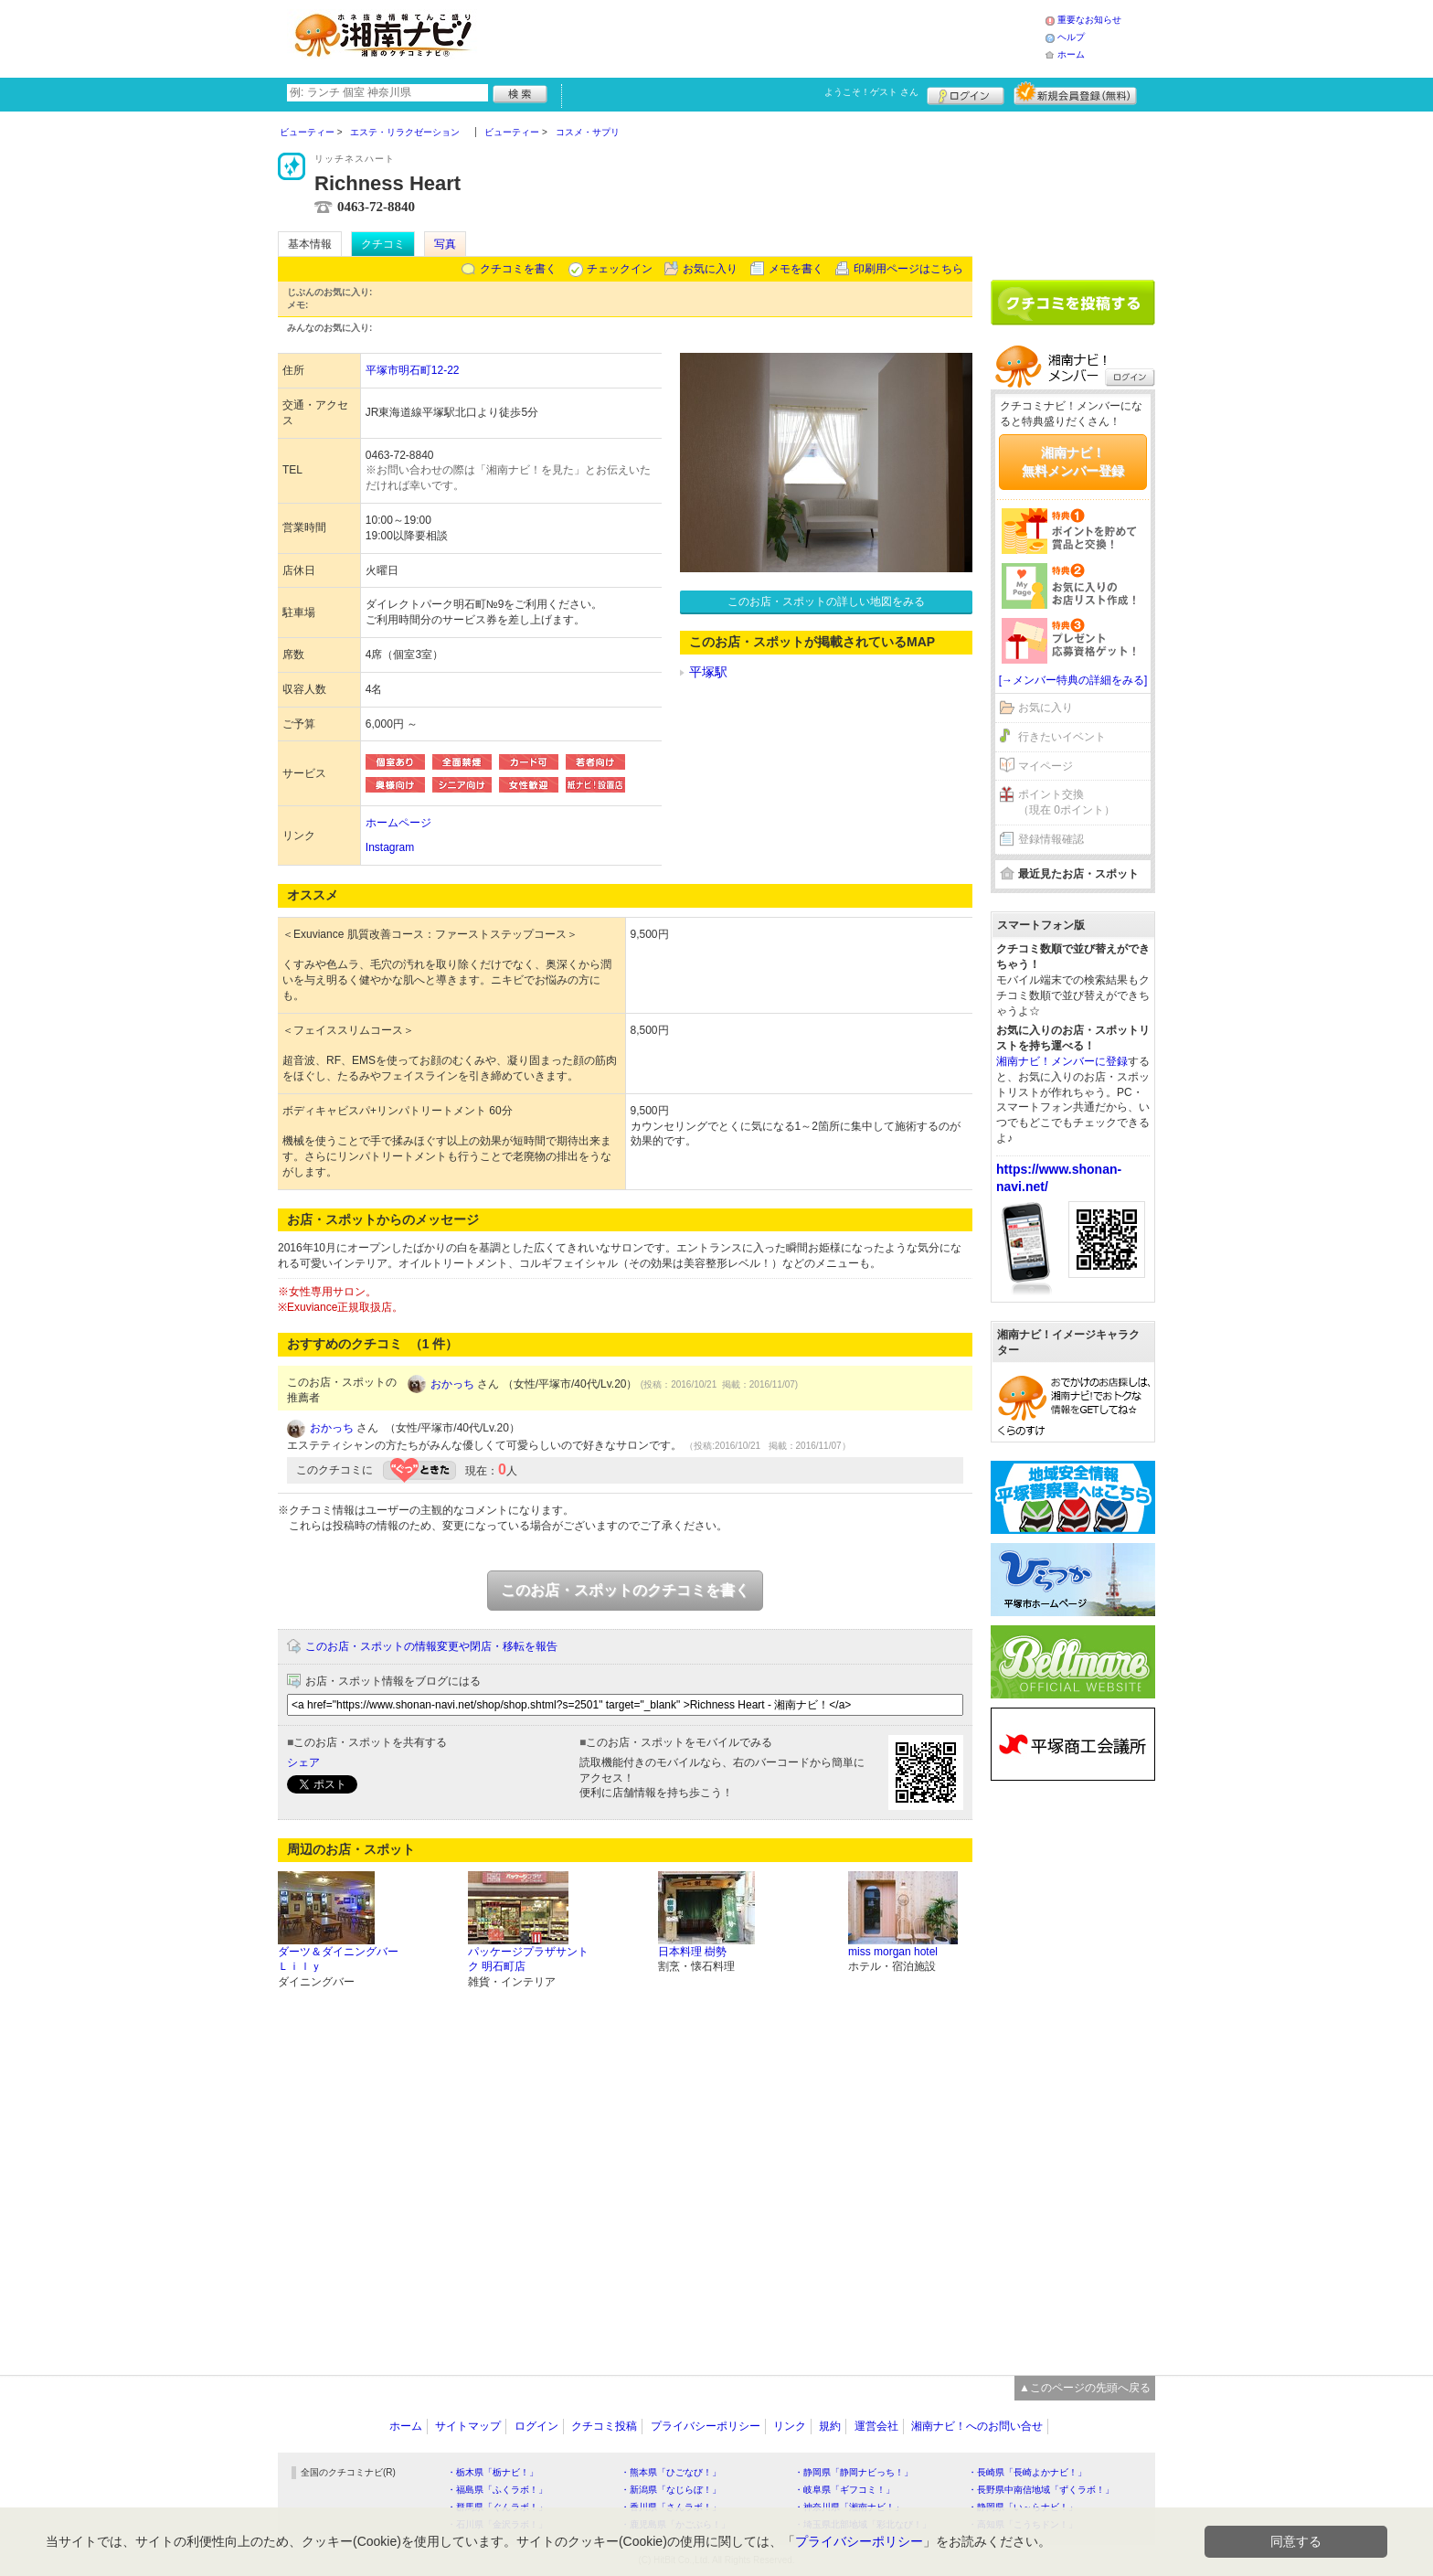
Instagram (390, 847)
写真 (445, 244)
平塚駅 (708, 672)
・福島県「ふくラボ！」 (497, 2490)
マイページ (1045, 766)
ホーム (1071, 54)
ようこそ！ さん (871, 92)
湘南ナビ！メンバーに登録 (1062, 1061)
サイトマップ (468, 2426)
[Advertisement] (766, 36)
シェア (303, 1762)
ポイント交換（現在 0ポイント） (1066, 802)
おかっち (452, 1384)
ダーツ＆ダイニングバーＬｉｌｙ (338, 1959)
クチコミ (383, 244)
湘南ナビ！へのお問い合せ (977, 2426)
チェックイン (620, 268)
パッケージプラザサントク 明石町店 (528, 1959)
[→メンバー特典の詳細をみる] (1073, 680)
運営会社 (876, 2426)
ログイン (965, 93)
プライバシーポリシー (705, 2426)
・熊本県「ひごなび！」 (671, 2472)
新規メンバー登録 (1075, 93)
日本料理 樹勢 (692, 1951)
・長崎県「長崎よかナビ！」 (1027, 2472)
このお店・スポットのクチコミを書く (625, 1590)
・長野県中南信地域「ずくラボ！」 (1041, 2490)
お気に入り (710, 268)
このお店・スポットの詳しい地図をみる (826, 601)
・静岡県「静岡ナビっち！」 (853, 2472)
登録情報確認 (1051, 839)
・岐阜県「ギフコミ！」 (844, 2490)
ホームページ (398, 822)
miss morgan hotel (893, 1951)
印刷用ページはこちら (908, 268)
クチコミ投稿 (604, 2426)
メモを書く (796, 268)
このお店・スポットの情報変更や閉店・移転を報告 (431, 1646)
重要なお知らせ (1089, 20)
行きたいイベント (1062, 736)
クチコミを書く (518, 268)
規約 (830, 2426)
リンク (789, 2426)
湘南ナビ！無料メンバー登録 (1073, 461)
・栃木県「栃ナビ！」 (492, 2472)
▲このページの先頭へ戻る (1085, 2387)
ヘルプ (1071, 37)
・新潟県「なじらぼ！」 (671, 2490)
